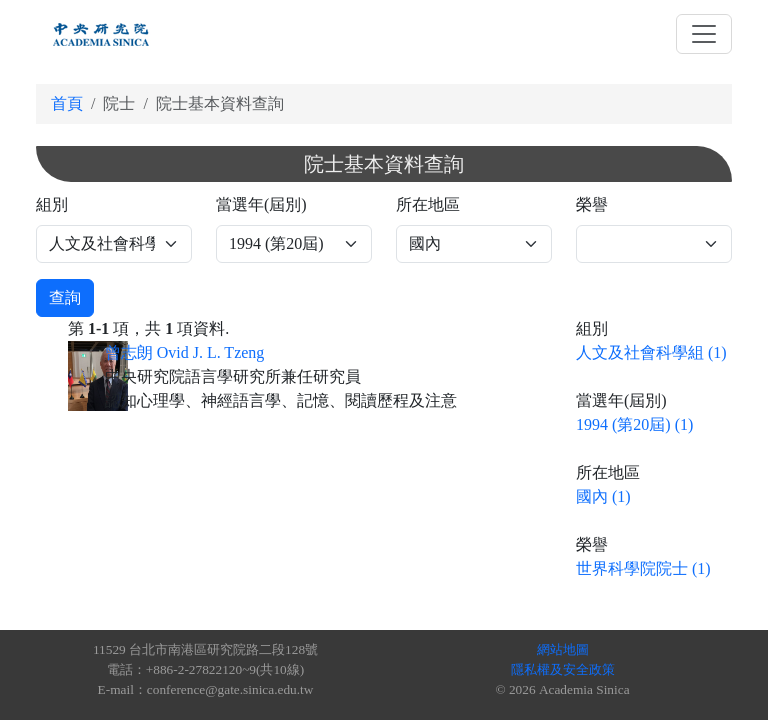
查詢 (65, 297)
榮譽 (592, 204)
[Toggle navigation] (704, 34)
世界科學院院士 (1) (643, 568)
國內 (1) (603, 496)
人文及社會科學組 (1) (651, 352)
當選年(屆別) (261, 204)
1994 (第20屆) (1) (634, 424)
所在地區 (428, 204)
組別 (52, 204)
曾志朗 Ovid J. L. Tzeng (185, 352)
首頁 (67, 103)
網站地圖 (563, 649)
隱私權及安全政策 (563, 669)
